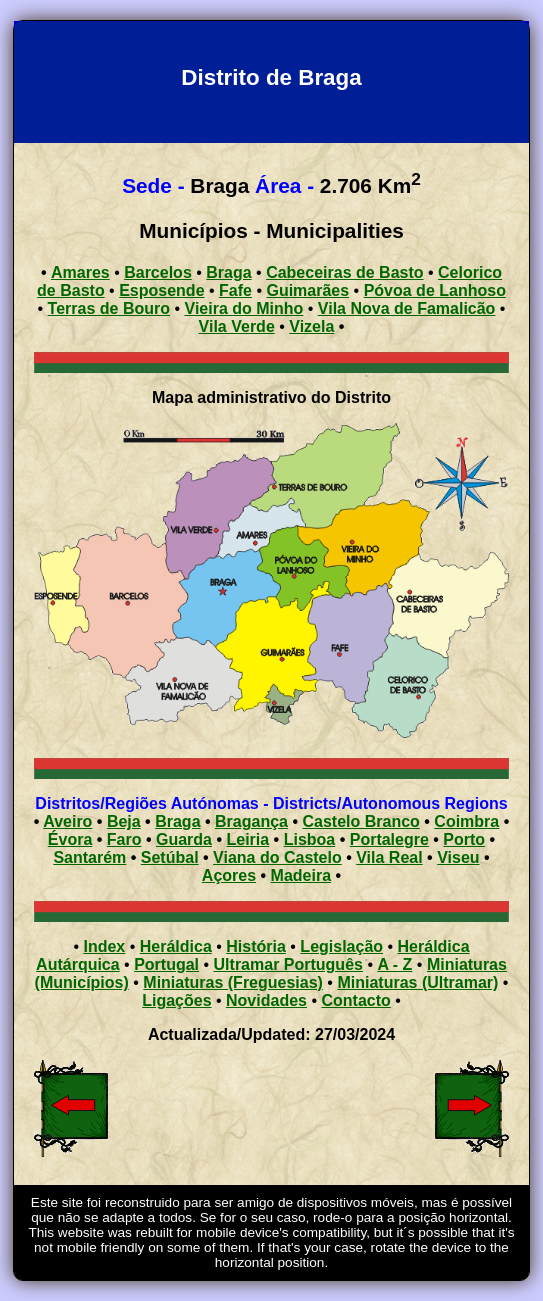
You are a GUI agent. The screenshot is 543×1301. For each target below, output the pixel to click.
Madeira (301, 875)
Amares (80, 272)
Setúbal (170, 857)
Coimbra (466, 821)
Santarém (89, 857)
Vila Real (389, 857)
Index (104, 946)
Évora (70, 839)
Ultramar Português (288, 964)
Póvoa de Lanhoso (435, 290)
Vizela (311, 326)
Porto (464, 839)
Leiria (247, 839)
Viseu (458, 857)
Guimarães (307, 290)
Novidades (266, 1000)
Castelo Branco (360, 821)
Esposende (161, 290)
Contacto (355, 1000)
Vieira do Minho (244, 308)
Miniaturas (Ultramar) (417, 982)
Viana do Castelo (277, 857)
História (256, 946)
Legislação (341, 946)
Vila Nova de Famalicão (407, 308)
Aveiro (67, 821)
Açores (229, 875)
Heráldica (176, 946)
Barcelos (158, 272)
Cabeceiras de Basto (344, 272)
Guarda (184, 839)
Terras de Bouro (109, 308)
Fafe (235, 290)
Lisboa (310, 839)
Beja (124, 821)
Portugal (166, 964)
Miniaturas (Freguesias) (233, 982)
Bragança (251, 821)
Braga (228, 272)
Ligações (176, 1000)
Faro (124, 839)
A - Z (394, 964)
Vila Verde (237, 326)
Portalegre (389, 839)
